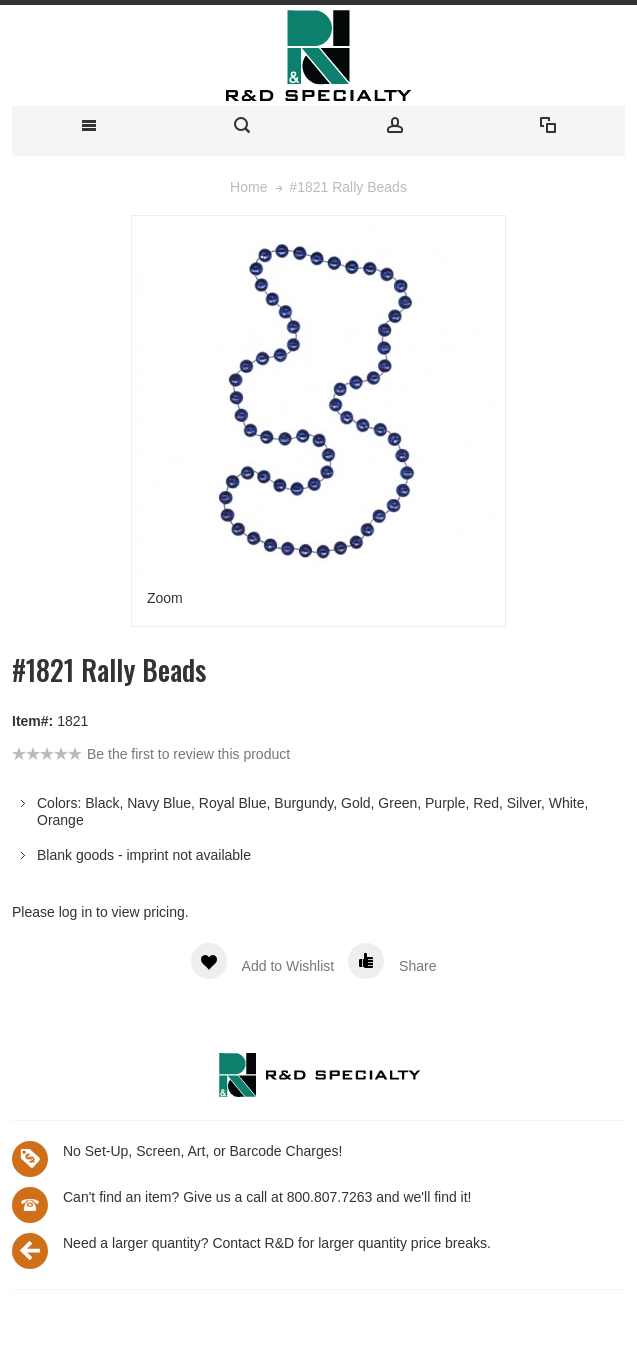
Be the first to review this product (188, 754)
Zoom (165, 598)
